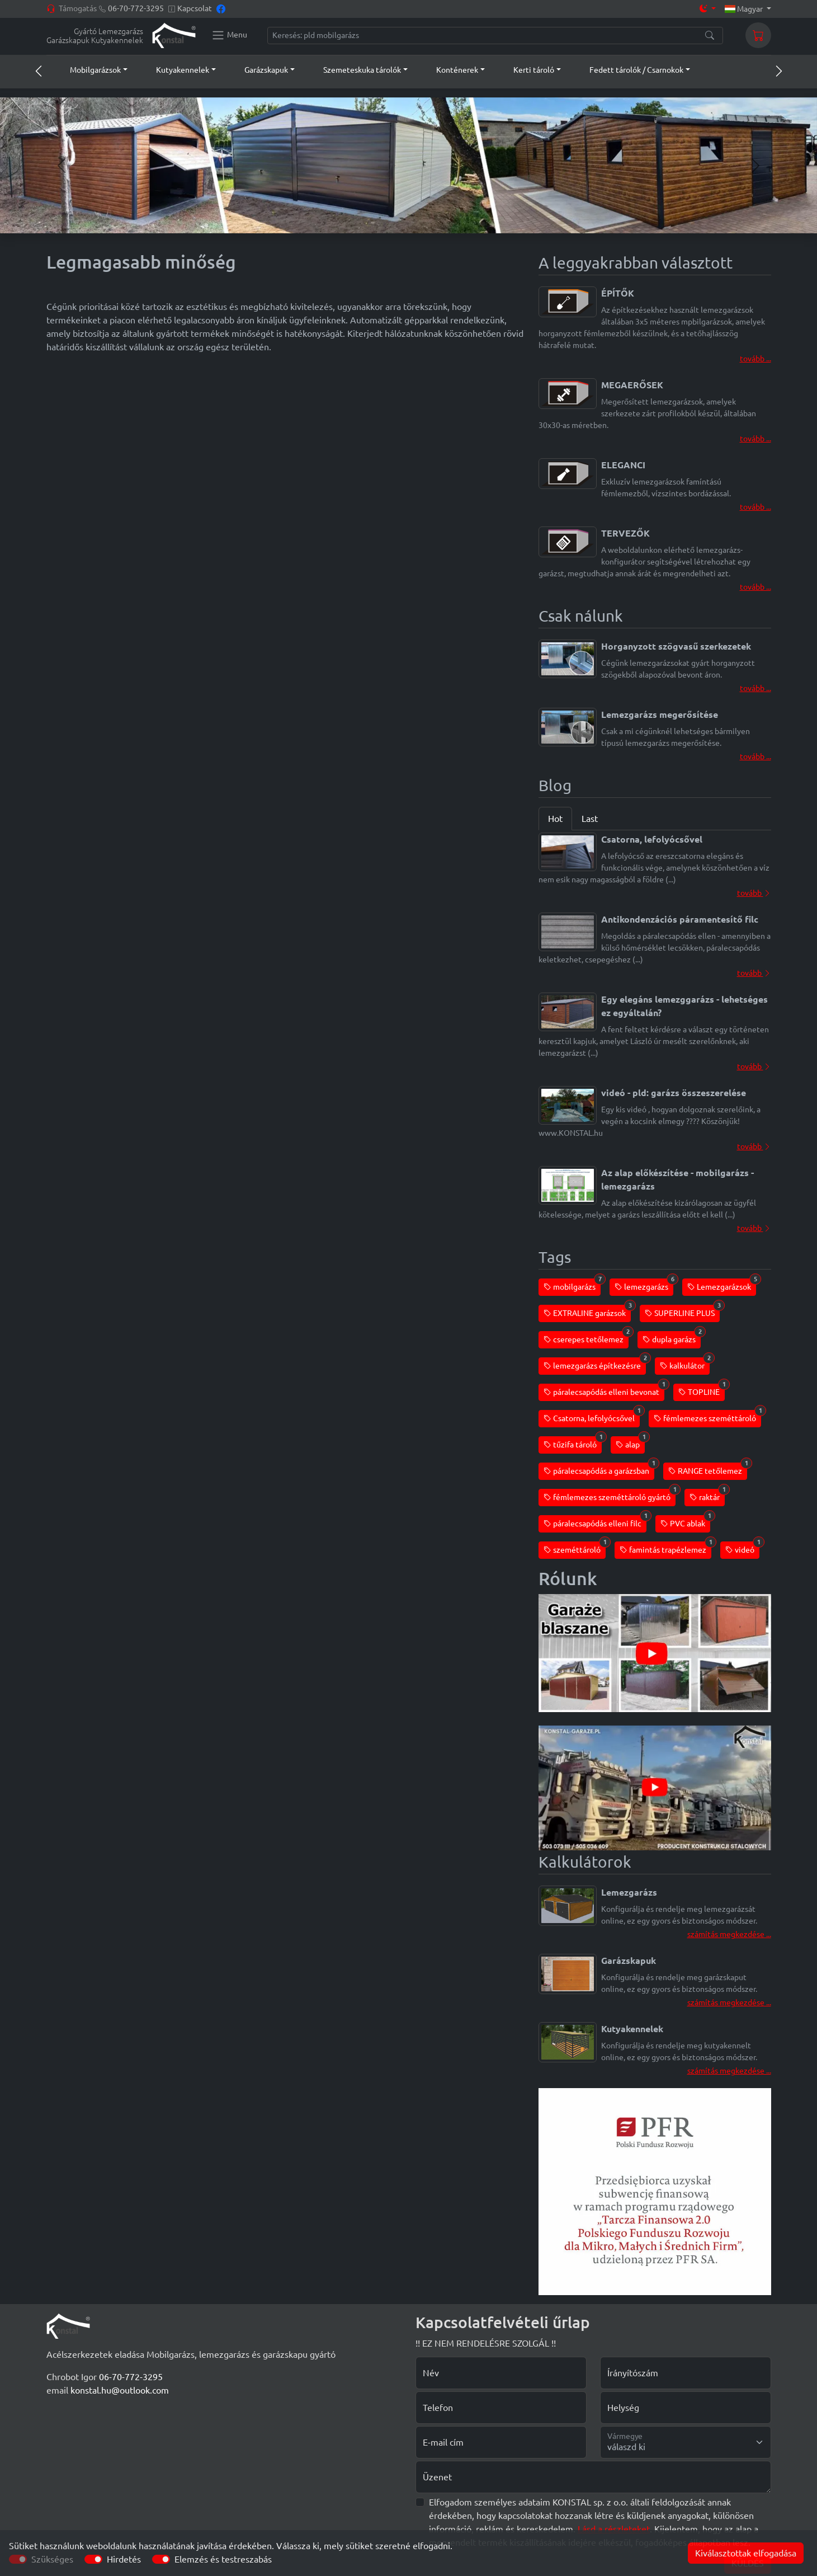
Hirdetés (124, 2559)
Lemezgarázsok (721, 1284)
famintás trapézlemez (665, 1547)
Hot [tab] (555, 819)
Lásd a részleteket (614, 2529)
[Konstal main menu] (229, 35)
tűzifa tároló (573, 1442)
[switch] (93, 2559)
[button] (88, 70)
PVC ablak (685, 1521)
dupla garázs (672, 1337)
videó (742, 1547)
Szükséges (52, 2559)
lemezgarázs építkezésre (595, 1363)
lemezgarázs (644, 1284)
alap (630, 1442)
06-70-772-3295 (136, 8)
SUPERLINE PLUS (682, 1311)
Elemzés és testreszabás (223, 2559)
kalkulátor (685, 1363)
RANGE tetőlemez (707, 1469)
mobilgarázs (572, 1284)
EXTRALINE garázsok (587, 1311)
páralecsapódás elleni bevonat (604, 1390)
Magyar (744, 8)
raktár (707, 1495)
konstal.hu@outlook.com (119, 2390)
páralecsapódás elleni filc (595, 1521)
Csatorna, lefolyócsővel (592, 1416)
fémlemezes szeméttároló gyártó (610, 1495)
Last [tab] (590, 819)
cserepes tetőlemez (586, 1337)
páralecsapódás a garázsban (599, 1469)
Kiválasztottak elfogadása (745, 2553)
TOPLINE (701, 1390)
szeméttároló (575, 1547)
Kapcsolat (194, 8)
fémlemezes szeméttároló (707, 1416)
